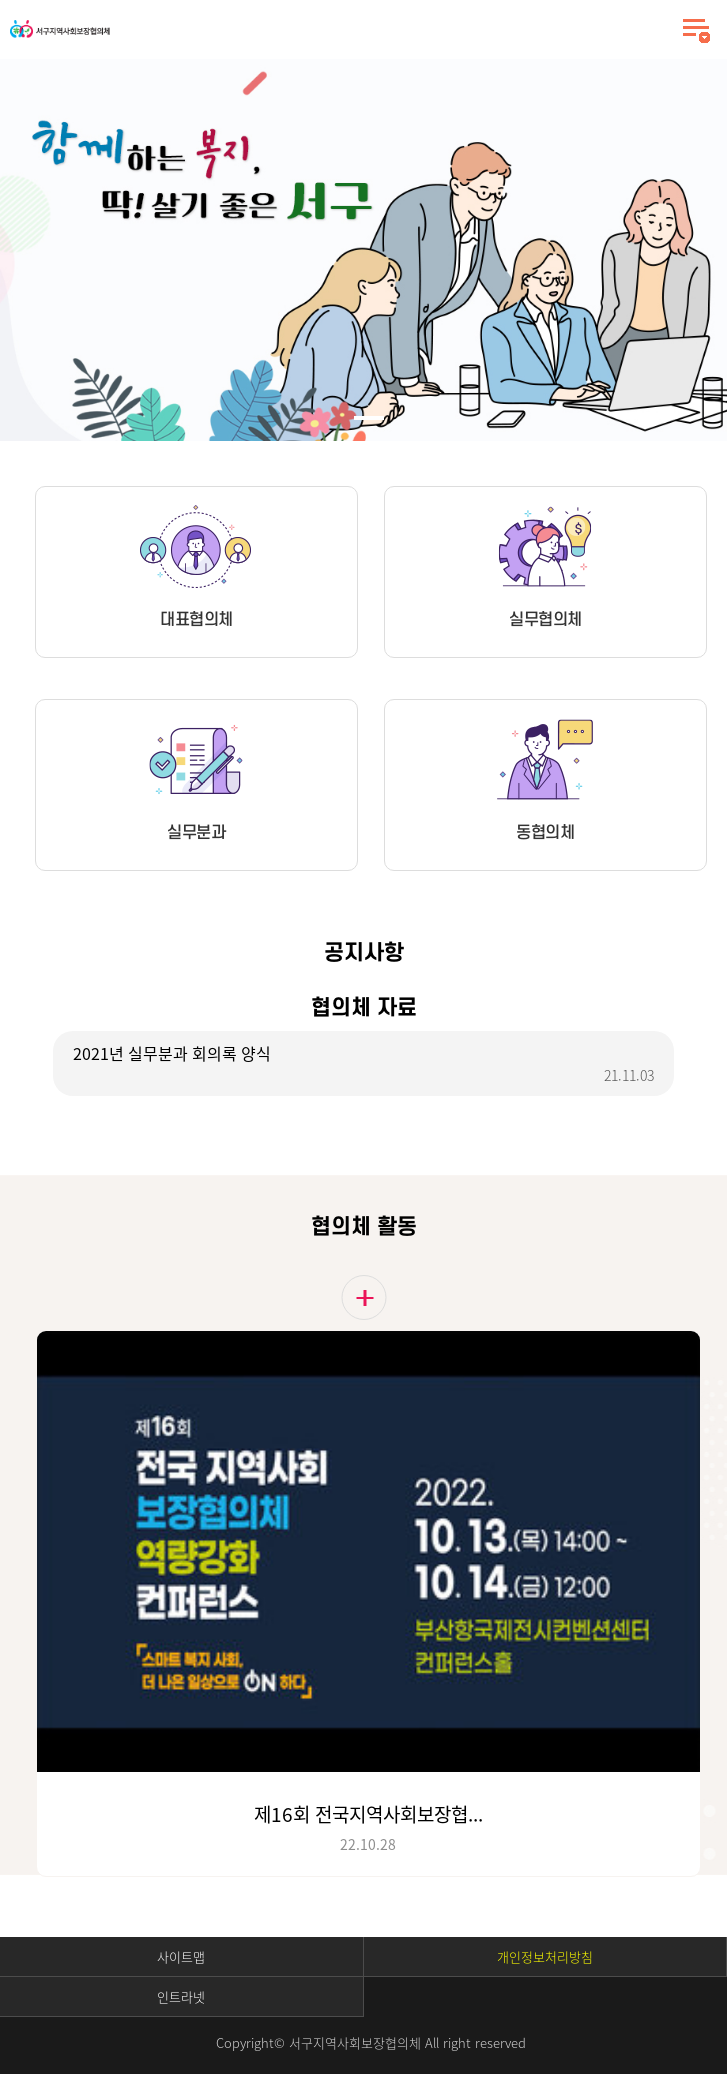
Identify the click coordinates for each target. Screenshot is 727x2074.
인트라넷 (181, 1996)
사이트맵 (181, 1956)
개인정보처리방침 (545, 1956)
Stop (78, 74)
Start (63, 74)
